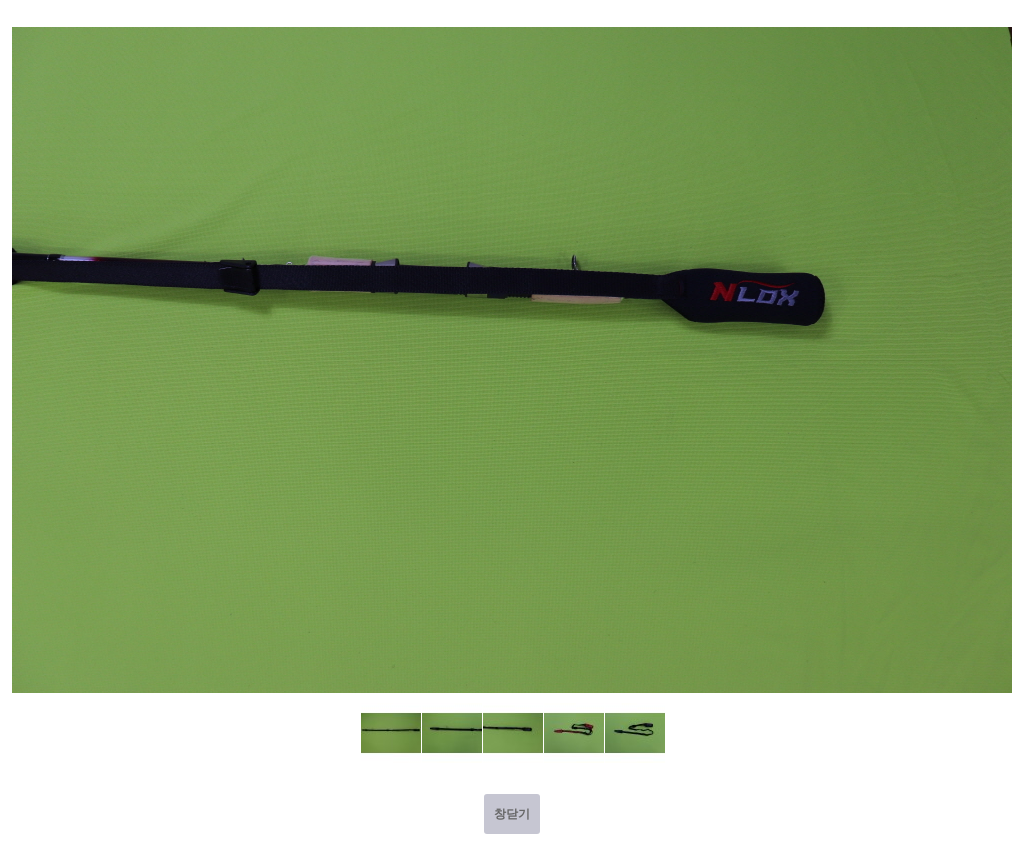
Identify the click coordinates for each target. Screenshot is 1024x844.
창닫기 (512, 814)
